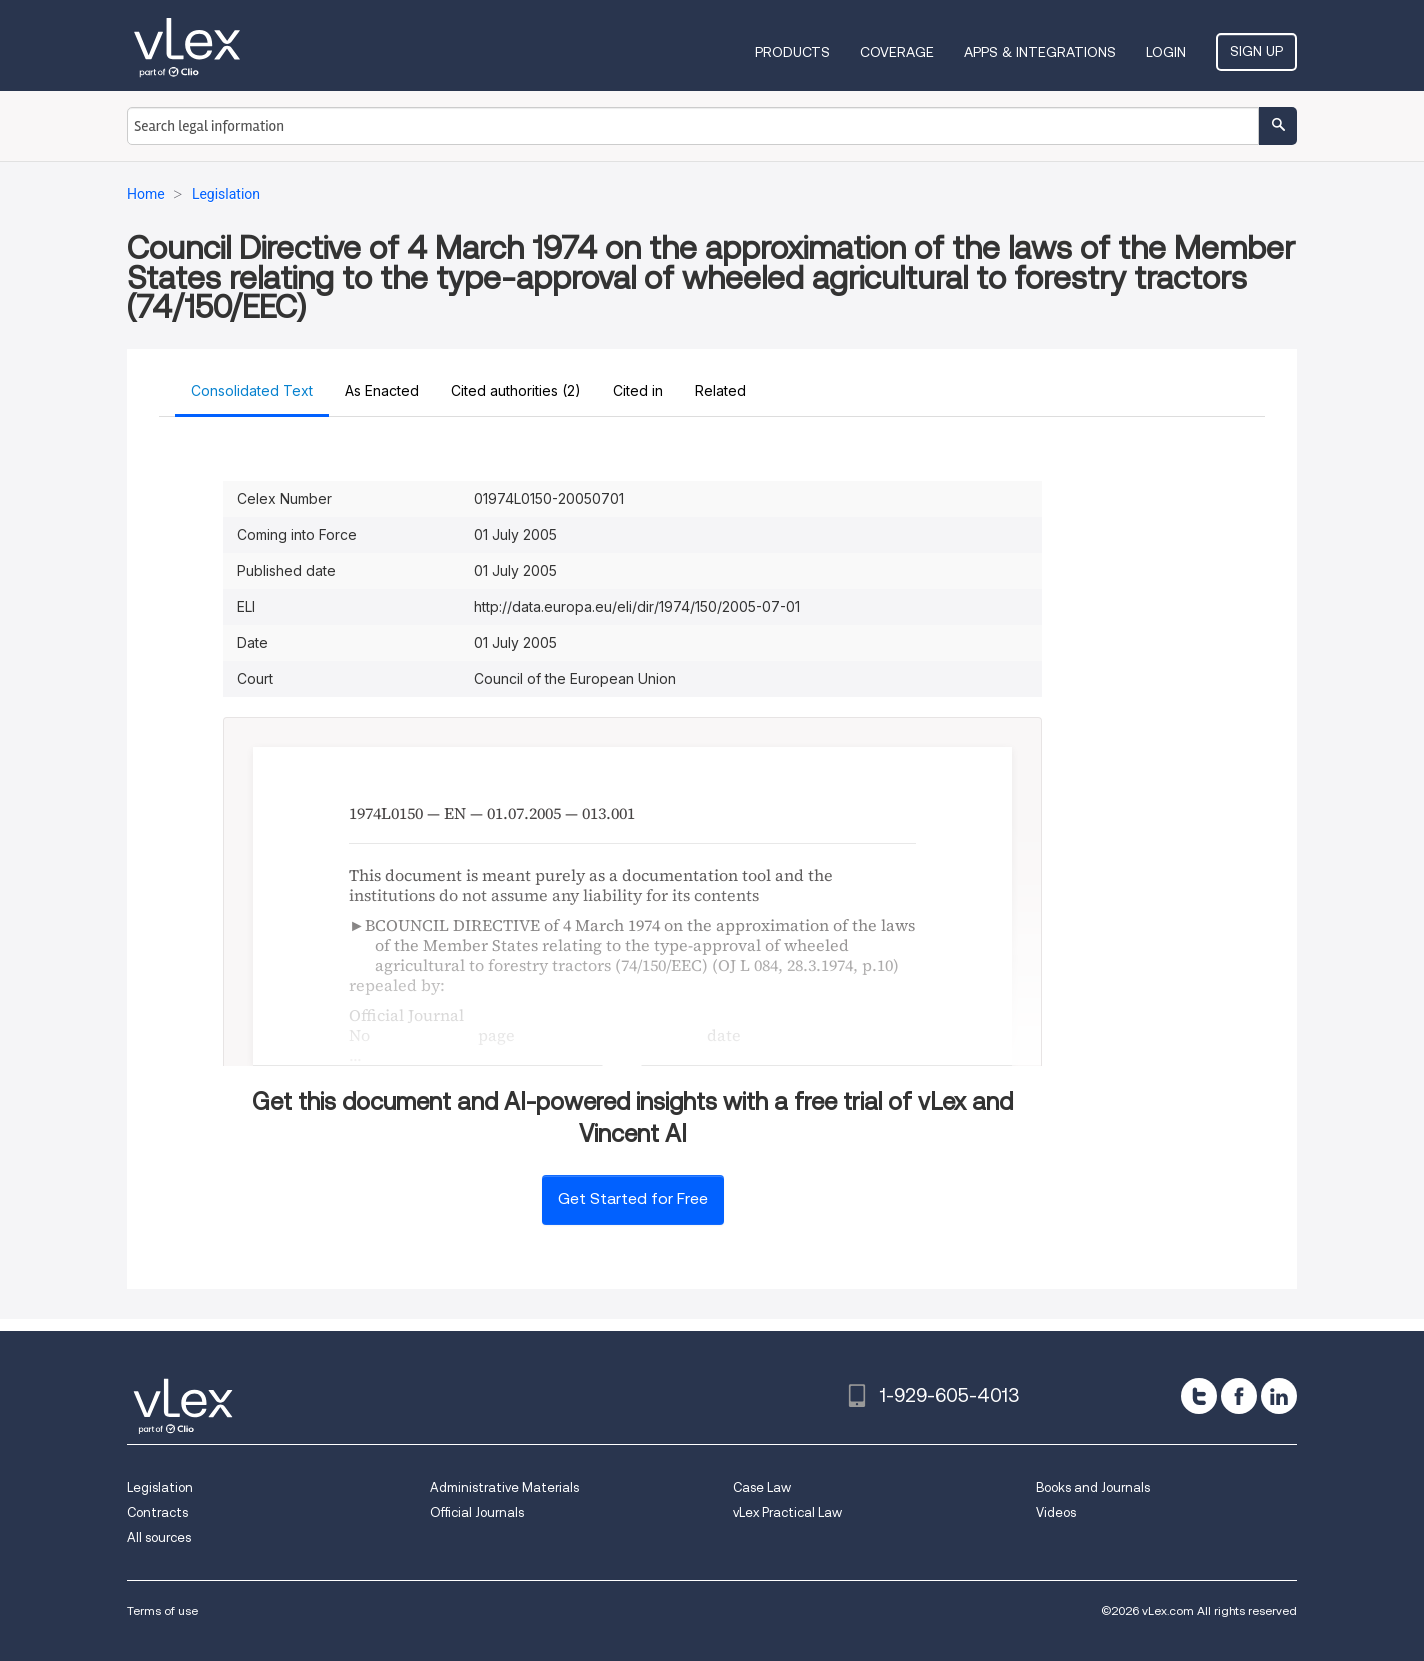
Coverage (897, 52)
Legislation (160, 1487)
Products (792, 52)
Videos (1056, 1512)
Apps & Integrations (1040, 52)
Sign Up (1256, 51)
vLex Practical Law (787, 1512)
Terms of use (162, 1610)
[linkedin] (1279, 1396)
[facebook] (1239, 1396)
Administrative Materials (504, 1487)
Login (1166, 52)
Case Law (762, 1487)
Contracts (157, 1512)
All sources (159, 1537)
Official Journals (477, 1512)
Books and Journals (1093, 1487)
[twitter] (1199, 1396)
